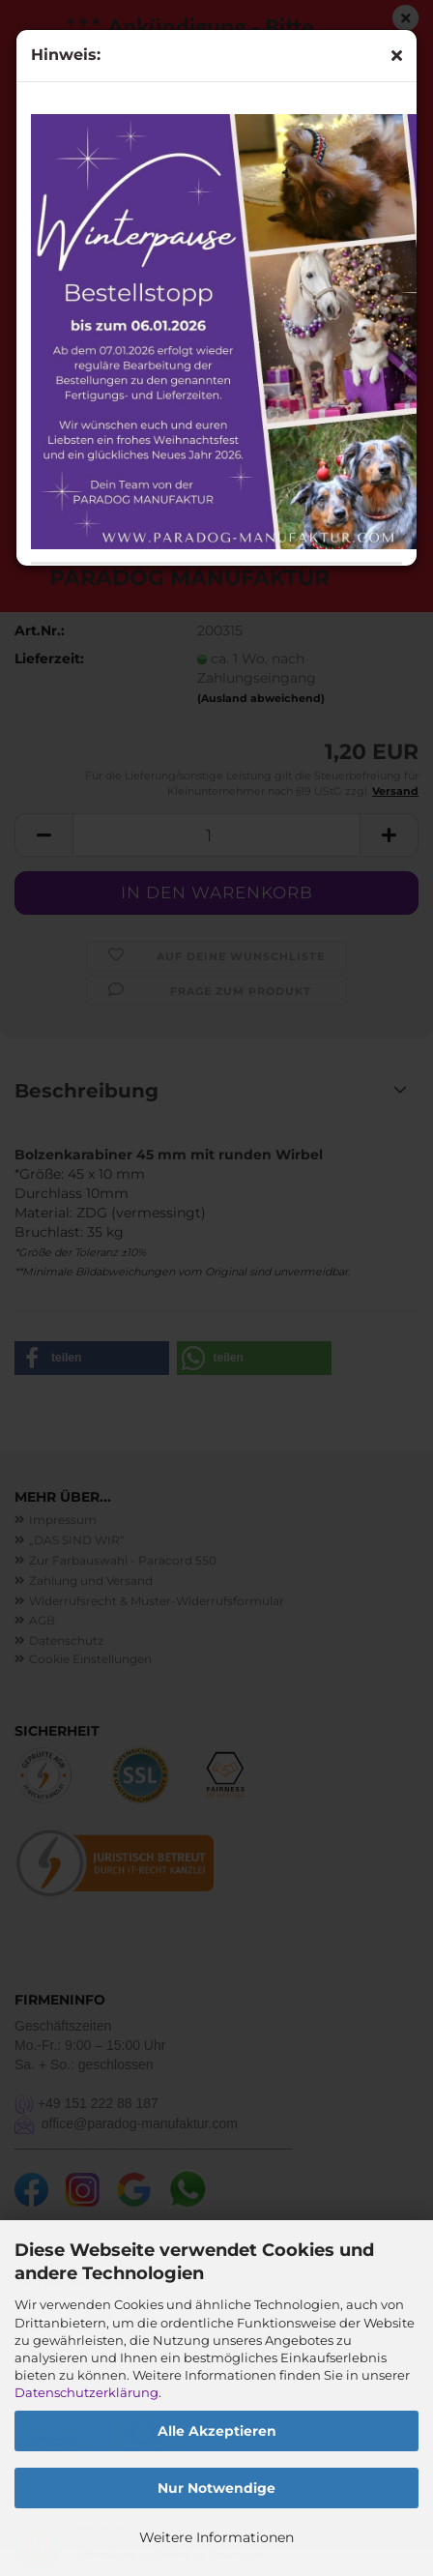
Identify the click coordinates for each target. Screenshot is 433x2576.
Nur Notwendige (216, 2488)
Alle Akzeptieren (217, 2431)
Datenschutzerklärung (86, 2392)
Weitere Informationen (216, 2537)
